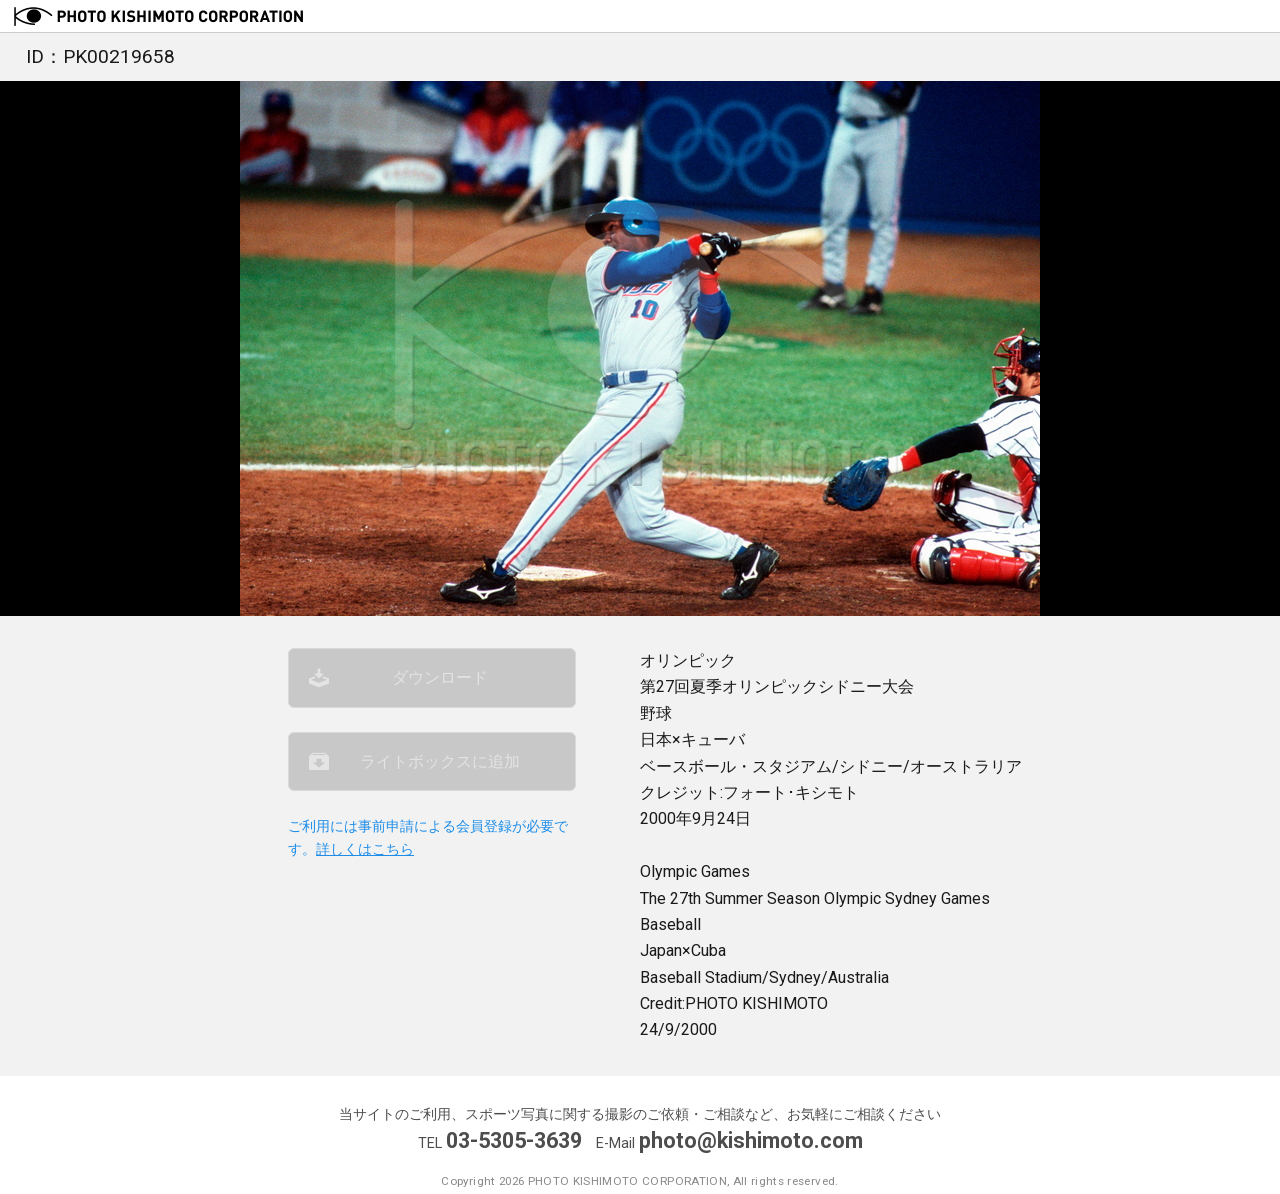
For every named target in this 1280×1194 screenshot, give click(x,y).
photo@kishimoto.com (751, 1140)
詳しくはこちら (365, 849)
